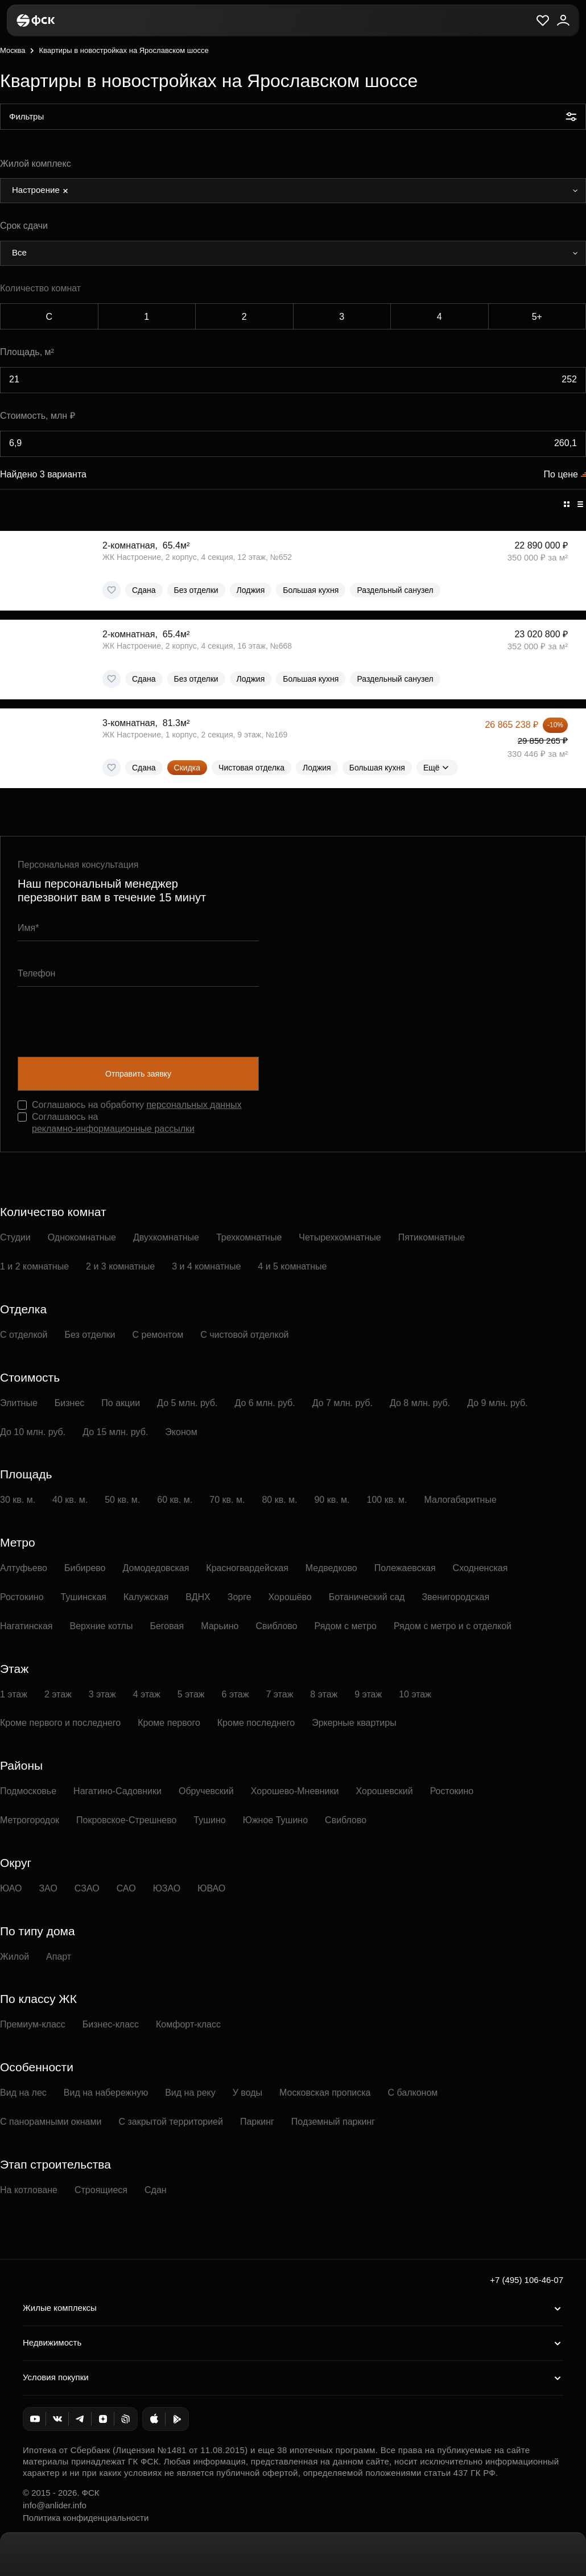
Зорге (239, 1597)
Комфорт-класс (188, 2024)
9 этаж (368, 1694)
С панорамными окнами (50, 2121)
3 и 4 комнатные (206, 1266)
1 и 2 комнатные (34, 1266)
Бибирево (85, 1568)
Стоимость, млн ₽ (37, 416)
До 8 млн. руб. (420, 1403)
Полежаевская (405, 1568)
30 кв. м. (17, 1500)
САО (126, 1888)
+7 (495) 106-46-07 (526, 2280)
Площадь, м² (27, 352)
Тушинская (83, 1597)
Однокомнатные (82, 1237)
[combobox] (293, 190)
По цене (561, 474)
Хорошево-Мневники (295, 1791)
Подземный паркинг (333, 2121)
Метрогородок (29, 1820)
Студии (15, 1237)
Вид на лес (23, 2092)
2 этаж (58, 1694)
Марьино (219, 1626)
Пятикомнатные (431, 1237)
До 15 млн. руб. (115, 1432)
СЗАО (87, 1888)
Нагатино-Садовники (117, 1791)
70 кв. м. (227, 1500)
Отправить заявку (138, 1073)
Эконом (181, 1432)
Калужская (145, 1597)
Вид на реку (190, 2092)
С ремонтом (158, 1334)
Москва (12, 50)
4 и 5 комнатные (292, 1266)
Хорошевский (384, 1791)
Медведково (331, 1568)
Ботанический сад (367, 1597)
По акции (120, 1403)
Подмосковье (28, 1791)
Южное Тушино (275, 1820)
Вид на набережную (106, 2092)
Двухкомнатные (166, 1237)
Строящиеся (101, 2190)
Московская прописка (324, 2092)
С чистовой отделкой (244, 1334)
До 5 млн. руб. (187, 1403)
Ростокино (22, 1597)
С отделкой (23, 1334)
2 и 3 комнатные (120, 1266)
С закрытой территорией (170, 2121)
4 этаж (146, 1694)
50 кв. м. (122, 1500)
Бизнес (70, 1403)
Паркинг (257, 2121)
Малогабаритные (460, 1500)
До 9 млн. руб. (497, 1403)
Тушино (209, 1820)
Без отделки (89, 1334)
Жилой (14, 1956)
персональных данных (193, 1105)
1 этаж (13, 1694)
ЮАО (11, 1888)
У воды (247, 2092)
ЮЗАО (167, 1888)
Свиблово (276, 1626)
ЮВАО (211, 1888)
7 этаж (279, 1694)
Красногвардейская (247, 1568)
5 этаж (191, 1694)
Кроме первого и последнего (60, 1723)
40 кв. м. (70, 1500)
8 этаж (323, 1694)
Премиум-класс (32, 2024)
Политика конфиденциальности (85, 2518)
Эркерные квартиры (354, 1723)
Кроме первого (169, 1723)
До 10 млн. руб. (32, 1432)
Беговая (167, 1626)
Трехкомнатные (249, 1237)
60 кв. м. (174, 1500)
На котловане (28, 2190)
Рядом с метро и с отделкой (452, 1626)
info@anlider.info (54, 2505)
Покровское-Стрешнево (126, 1820)
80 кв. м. (279, 1500)
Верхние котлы (101, 1626)
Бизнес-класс (110, 2024)
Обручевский (206, 1791)
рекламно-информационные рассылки (113, 1129)
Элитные (19, 1403)
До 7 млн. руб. (342, 1403)
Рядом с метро (346, 1626)
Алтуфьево (23, 1568)
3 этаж (102, 1694)
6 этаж (235, 1694)
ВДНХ (197, 1597)
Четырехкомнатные (340, 1237)
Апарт (58, 1956)
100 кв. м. (387, 1500)
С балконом (413, 2092)
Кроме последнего (256, 1723)
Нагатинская (26, 1626)
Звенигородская (455, 1597)
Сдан (156, 2190)
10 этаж (415, 1694)
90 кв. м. (331, 1500)
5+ (537, 317)
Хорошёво (290, 1597)
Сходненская (480, 1568)
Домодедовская (156, 1568)
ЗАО (48, 1888)
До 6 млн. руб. (264, 1403)
